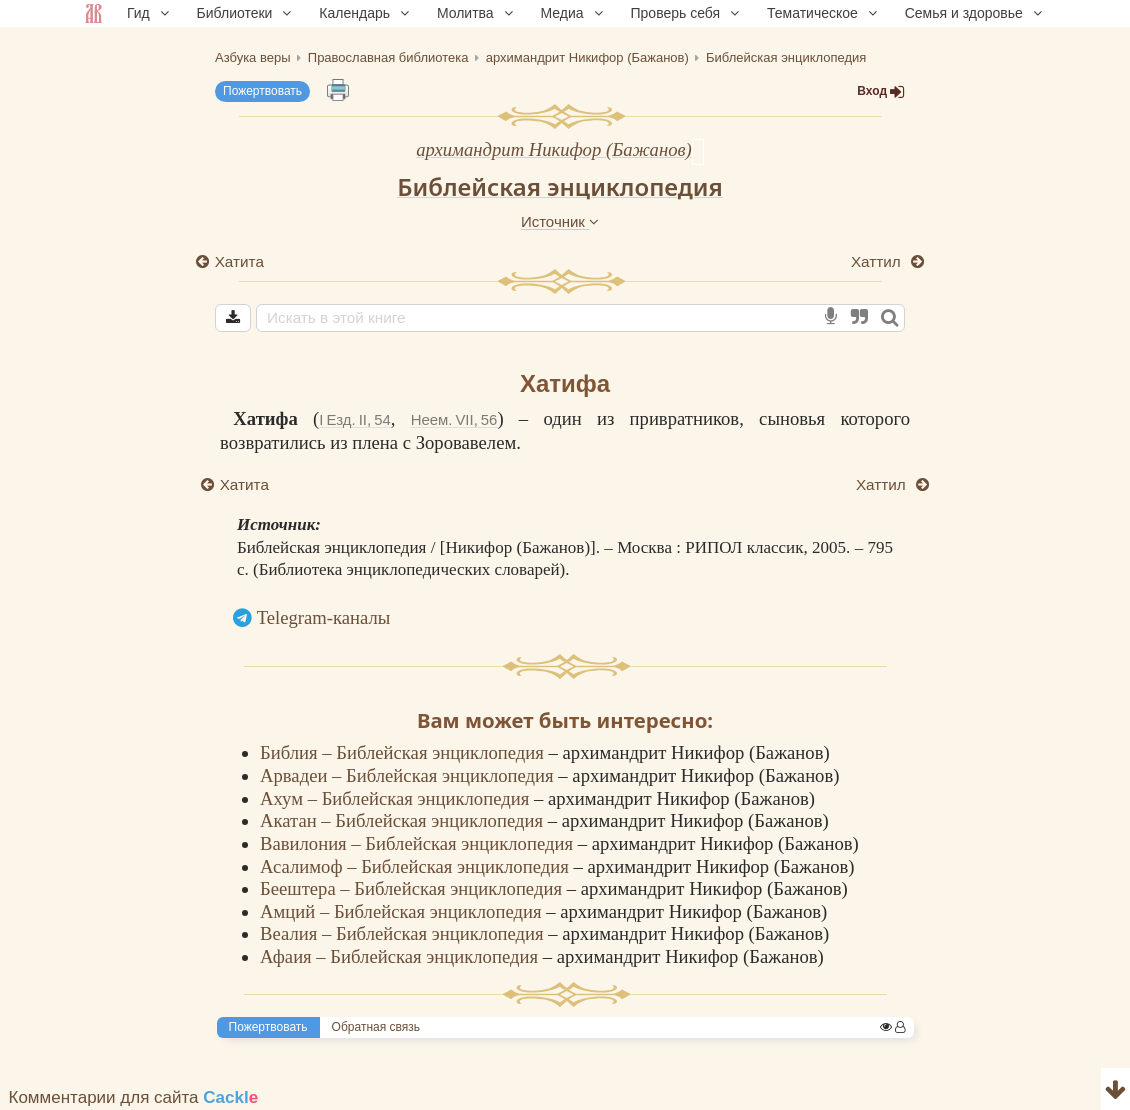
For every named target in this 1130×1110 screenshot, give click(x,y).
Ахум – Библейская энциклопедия (397, 798)
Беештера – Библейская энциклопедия (413, 888)
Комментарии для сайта (134, 1097)
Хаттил (878, 261)
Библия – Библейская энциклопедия (404, 752)
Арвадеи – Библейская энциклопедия (409, 775)
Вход (881, 91)
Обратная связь (376, 1027)
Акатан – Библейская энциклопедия (404, 820)
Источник (560, 221)
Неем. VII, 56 (454, 419)
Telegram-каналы (324, 617)
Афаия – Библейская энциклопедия (401, 956)
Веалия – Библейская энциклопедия (404, 933)
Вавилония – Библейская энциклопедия (419, 843)
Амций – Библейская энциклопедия (403, 911)
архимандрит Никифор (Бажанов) (554, 149)
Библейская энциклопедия (560, 186)
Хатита (239, 261)
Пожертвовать (262, 91)
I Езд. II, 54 (354, 419)
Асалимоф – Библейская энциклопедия (416, 866)
